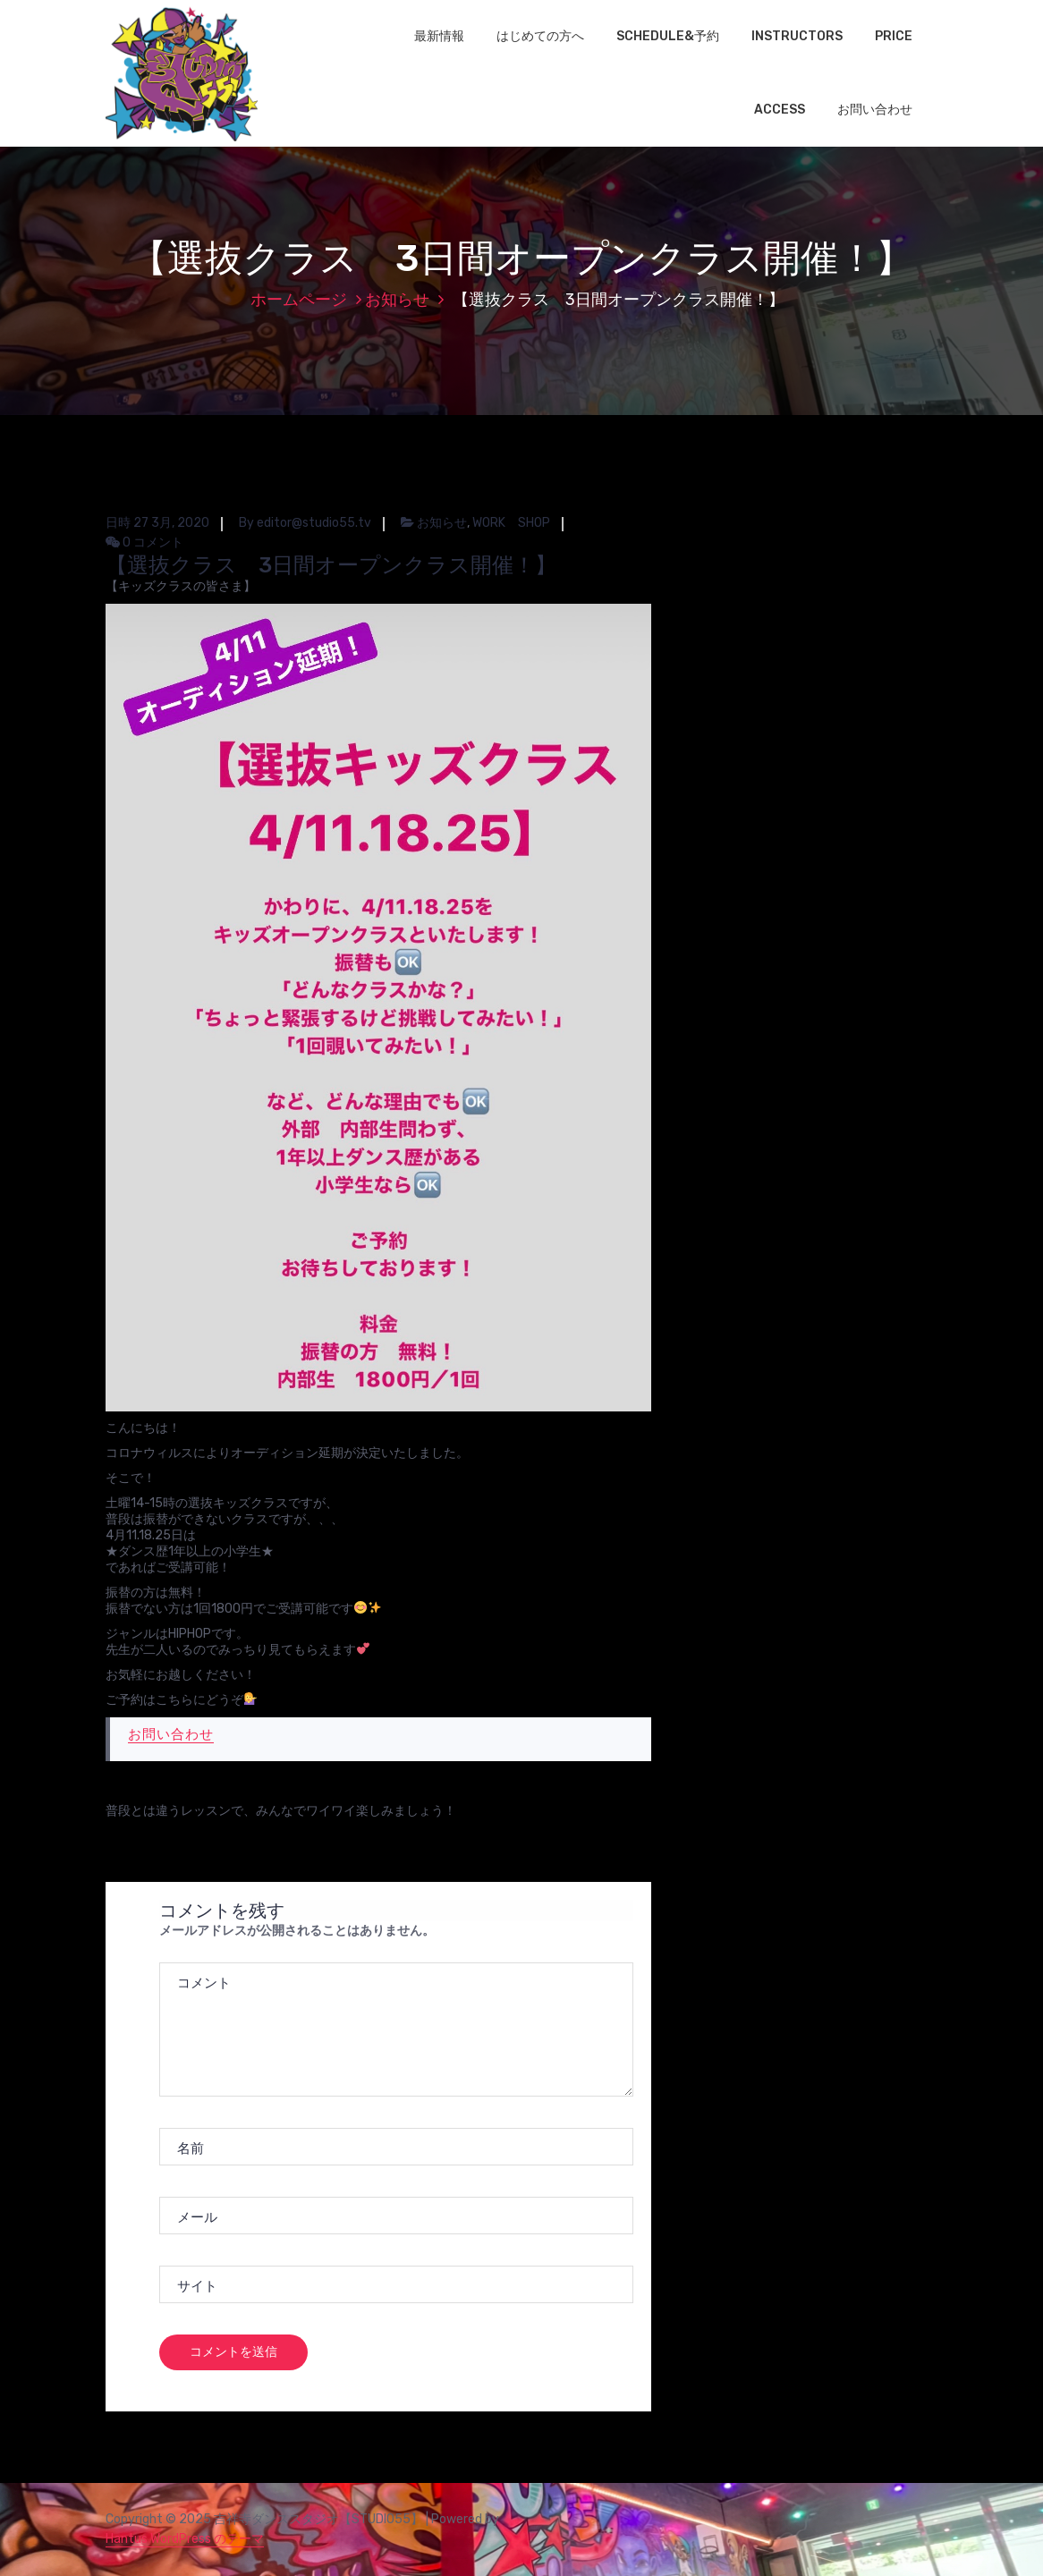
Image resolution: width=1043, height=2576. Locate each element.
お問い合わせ (874, 109)
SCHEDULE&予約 (667, 36)
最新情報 (439, 36)
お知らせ (397, 299)
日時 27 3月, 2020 (157, 522)
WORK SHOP (511, 522)
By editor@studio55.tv (305, 522)
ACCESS (779, 109)
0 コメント (144, 542)
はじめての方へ (540, 36)
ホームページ (298, 299)
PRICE (893, 36)
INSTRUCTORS (797, 36)
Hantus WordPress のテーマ (185, 2538)
